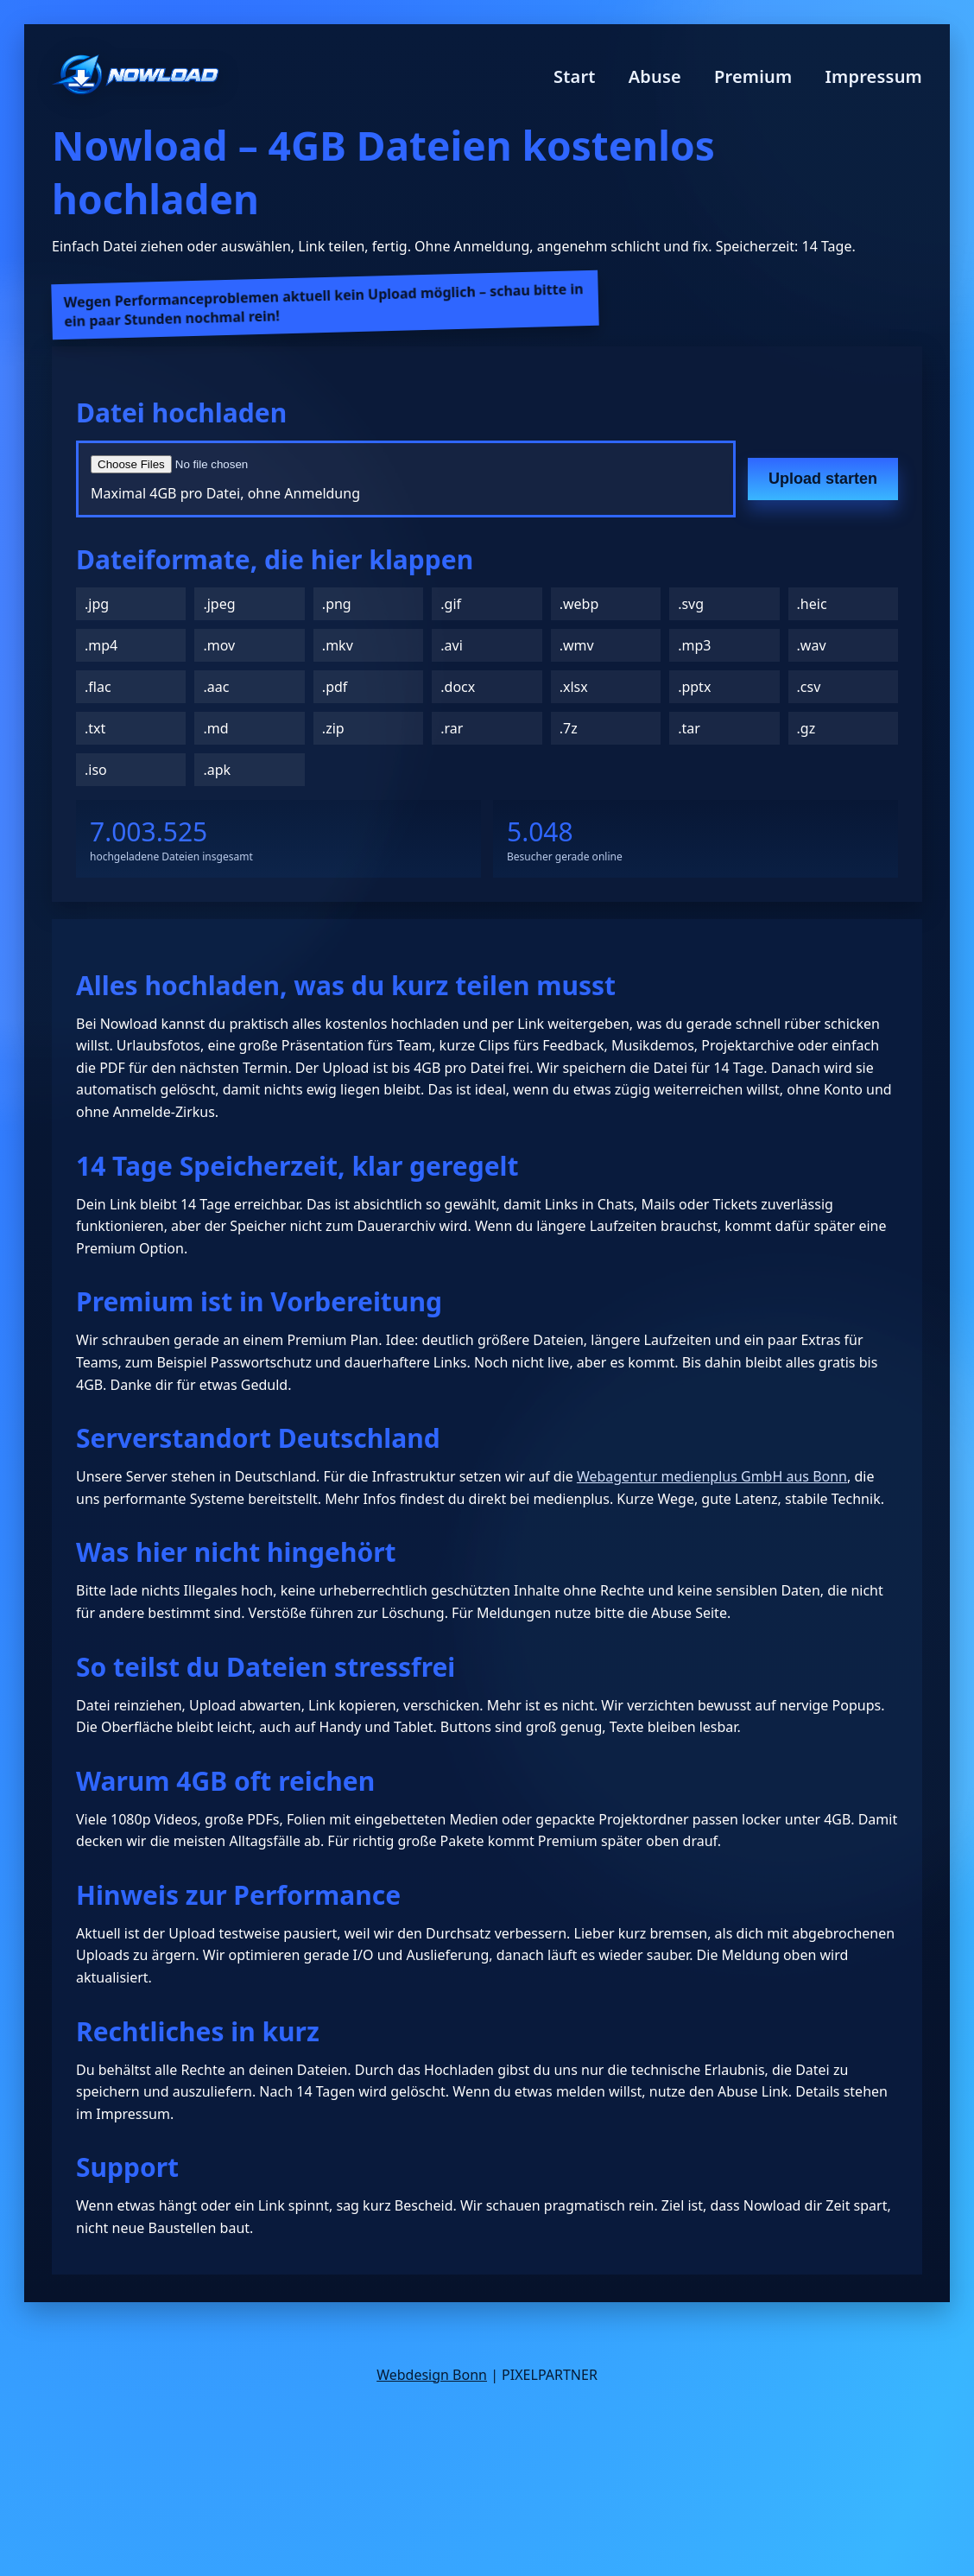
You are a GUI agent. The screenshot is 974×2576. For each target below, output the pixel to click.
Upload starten (822, 478)
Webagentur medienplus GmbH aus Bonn (712, 1476)
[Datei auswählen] (298, 464)
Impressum (873, 76)
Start (574, 76)
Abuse (655, 76)
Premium (753, 76)
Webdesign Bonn (431, 2374)
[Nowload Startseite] (135, 76)
